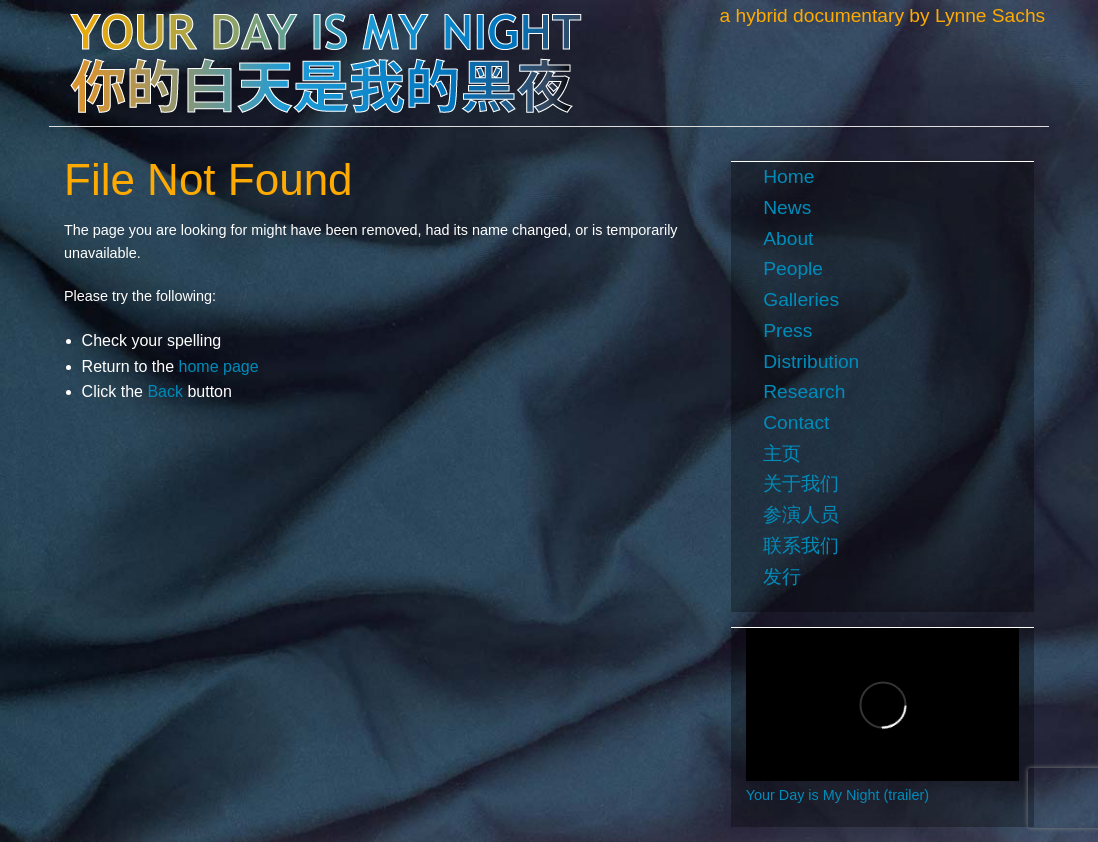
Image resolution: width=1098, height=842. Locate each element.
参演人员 (801, 514)
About (788, 238)
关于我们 (801, 483)
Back (165, 391)
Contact (796, 422)
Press (787, 330)
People (793, 268)
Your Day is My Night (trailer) (837, 795)
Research (804, 391)
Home (788, 176)
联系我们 (801, 545)
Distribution (811, 361)
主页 (782, 453)
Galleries (801, 299)
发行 (782, 576)
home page (219, 366)
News (787, 207)
